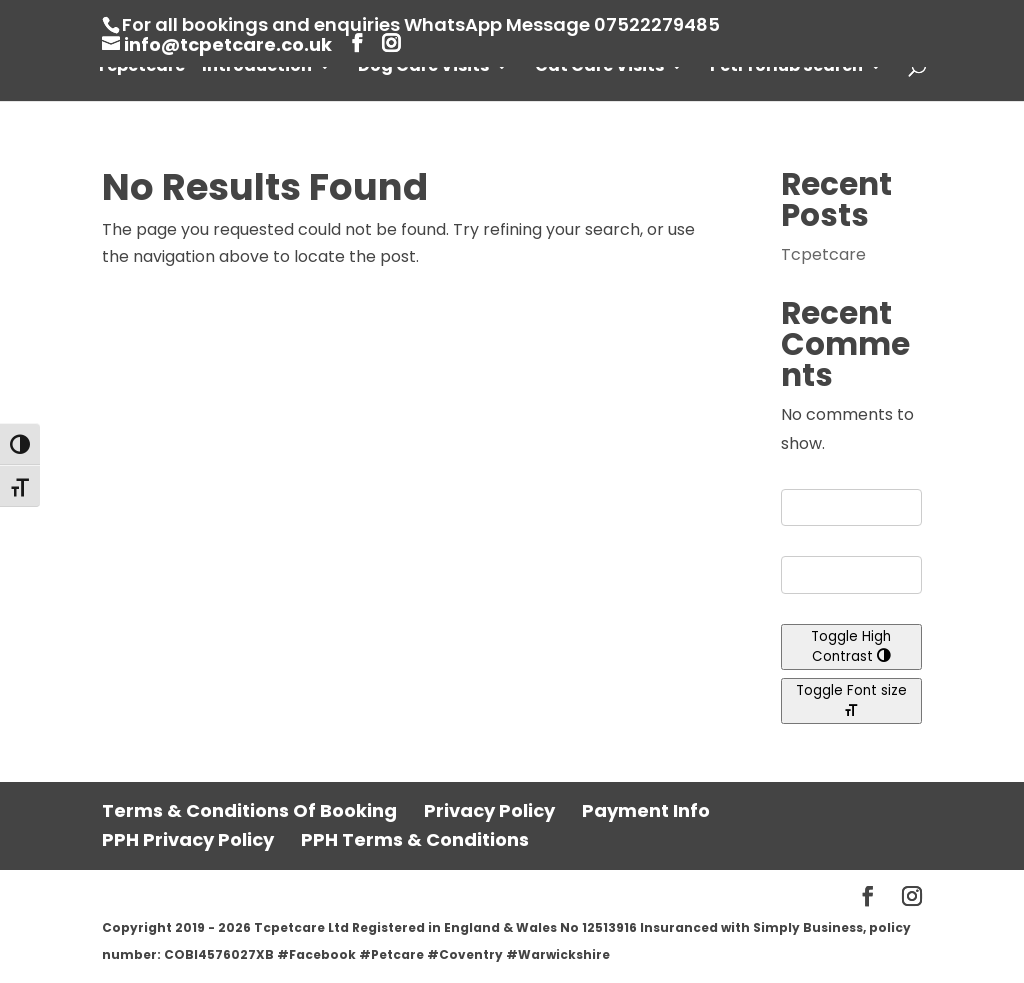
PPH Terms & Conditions (415, 839)
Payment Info (646, 810)
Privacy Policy (489, 810)
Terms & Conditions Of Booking (249, 810)
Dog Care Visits (423, 68)
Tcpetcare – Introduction (204, 68)
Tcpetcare (823, 254)
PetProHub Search (786, 68)
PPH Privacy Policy (188, 839)
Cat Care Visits (599, 68)
